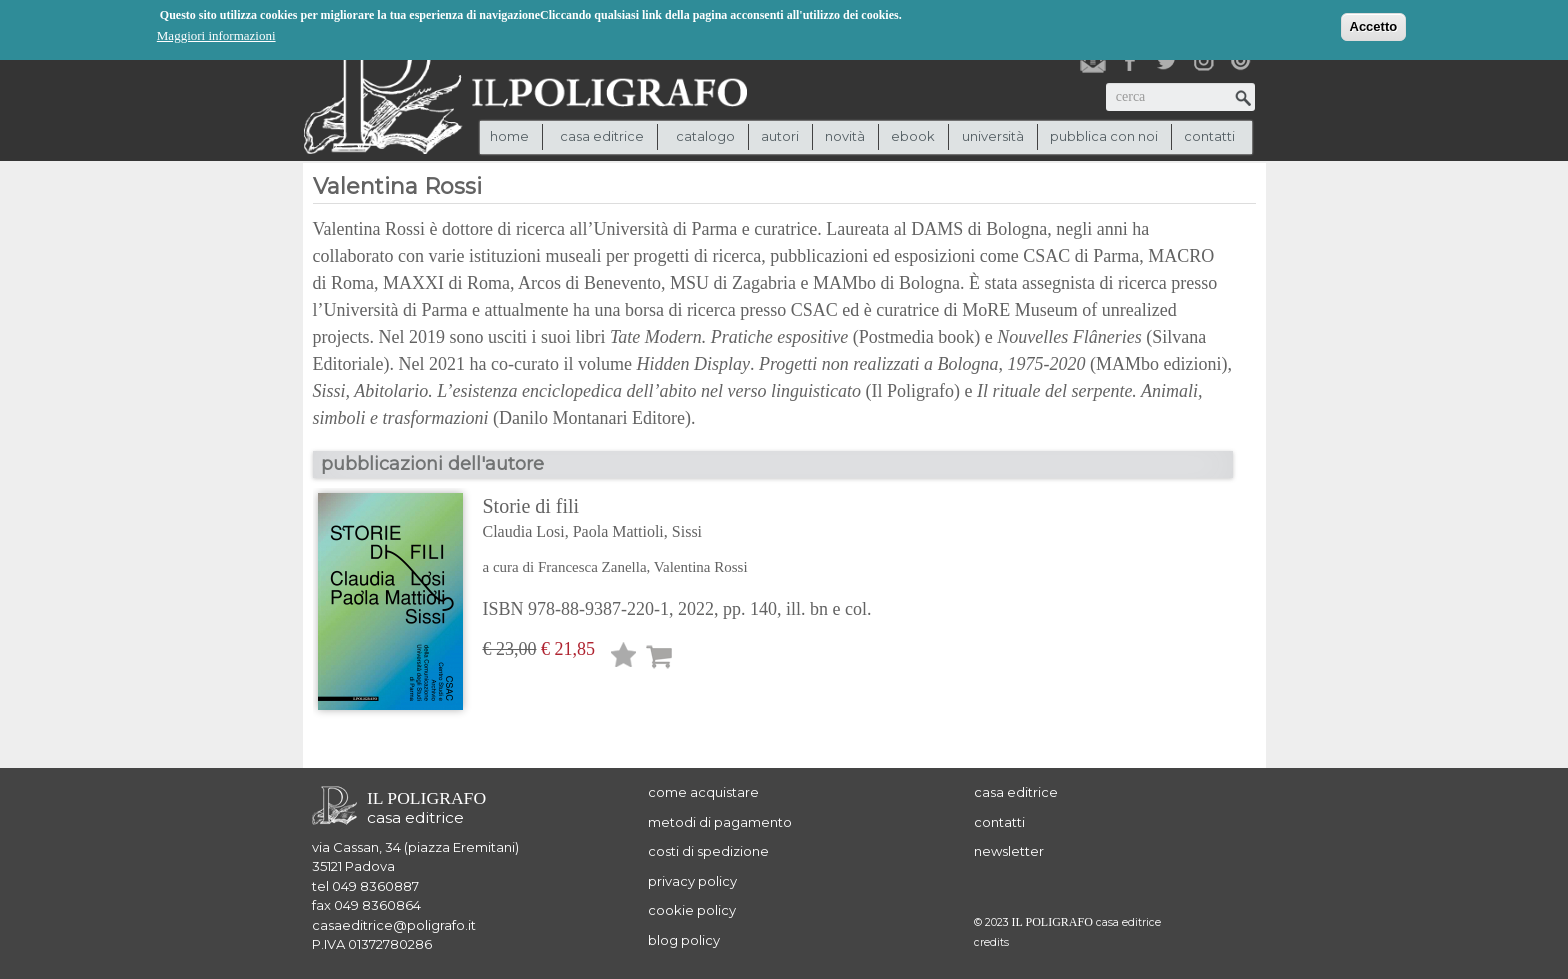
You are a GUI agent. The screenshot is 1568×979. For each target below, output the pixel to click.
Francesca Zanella (592, 567)
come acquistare (703, 792)
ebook (913, 136)
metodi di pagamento (720, 822)
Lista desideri (624, 658)
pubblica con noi (1104, 136)
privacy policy (692, 881)
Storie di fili (677, 520)
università (993, 136)
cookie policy (692, 910)
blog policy (684, 940)
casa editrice (1016, 792)
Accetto (1374, 25)
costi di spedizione (708, 851)
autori (780, 136)
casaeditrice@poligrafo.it (394, 925)
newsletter (1009, 851)
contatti (1209, 136)
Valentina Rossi (701, 567)
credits (991, 942)
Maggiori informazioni (216, 34)
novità (845, 136)
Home (509, 136)
